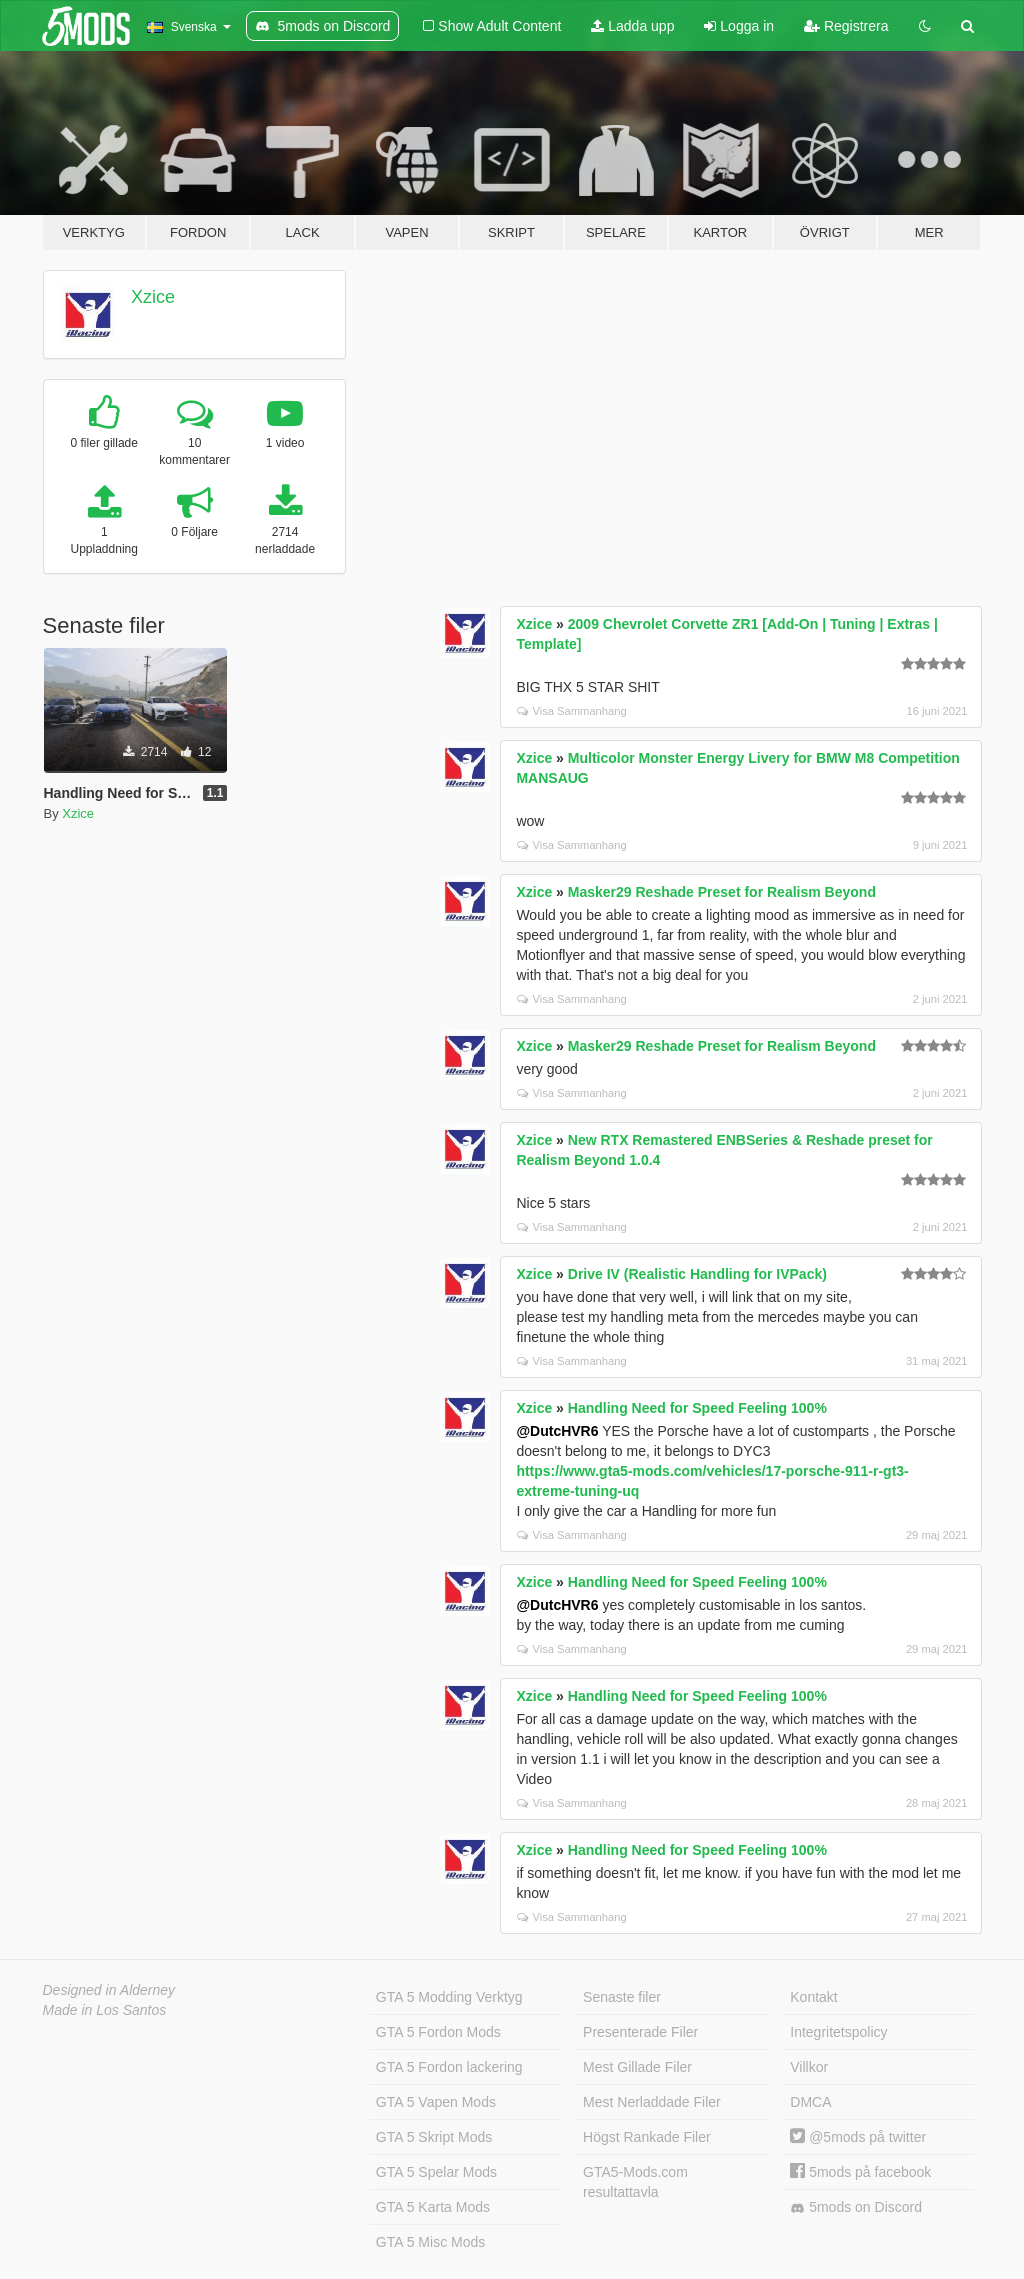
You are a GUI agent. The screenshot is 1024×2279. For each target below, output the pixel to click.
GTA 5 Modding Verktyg (449, 1997)
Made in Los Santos (105, 2010)
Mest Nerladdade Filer (652, 2102)
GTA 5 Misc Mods (430, 2242)
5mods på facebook (860, 2172)
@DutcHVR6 (557, 1431)
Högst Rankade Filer (647, 2137)
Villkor (809, 2067)
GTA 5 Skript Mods (434, 2137)
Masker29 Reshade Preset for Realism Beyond (722, 892)
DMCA (810, 2102)
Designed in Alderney (109, 1990)
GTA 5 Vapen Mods (436, 2102)
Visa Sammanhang (571, 711)
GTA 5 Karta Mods (433, 2207)
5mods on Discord (856, 2207)
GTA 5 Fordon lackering (449, 2067)
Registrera (846, 26)
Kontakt (813, 1997)
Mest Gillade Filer (637, 2067)
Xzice (153, 297)
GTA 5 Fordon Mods (438, 2032)
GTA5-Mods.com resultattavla (635, 2182)
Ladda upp (632, 26)
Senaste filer (622, 1997)
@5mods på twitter (858, 2137)
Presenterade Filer (640, 2032)
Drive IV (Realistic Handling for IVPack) (697, 1274)
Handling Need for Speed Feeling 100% (697, 1408)
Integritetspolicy (838, 2032)
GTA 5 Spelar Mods (436, 2172)
